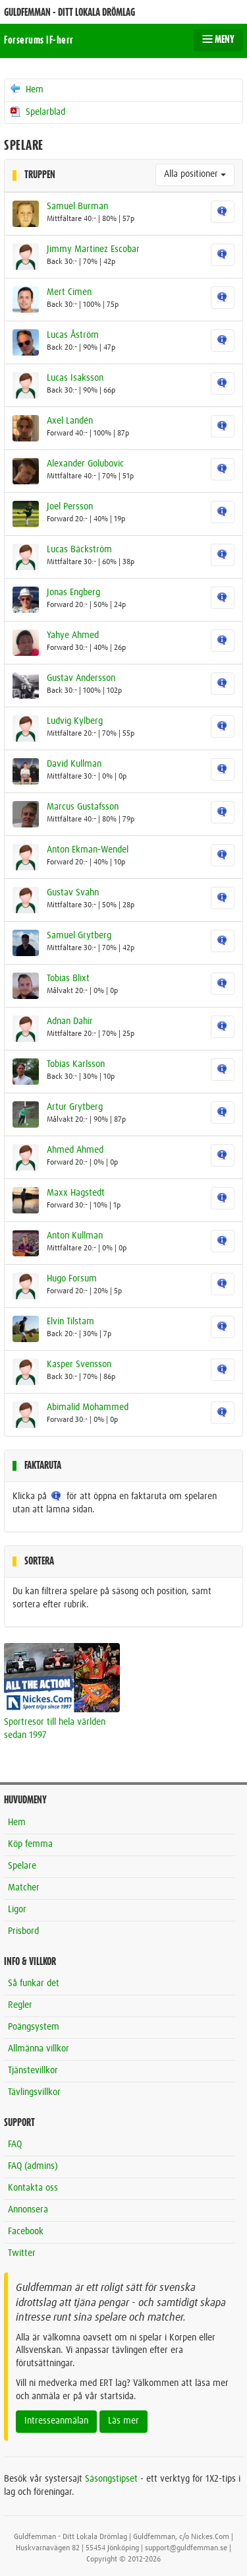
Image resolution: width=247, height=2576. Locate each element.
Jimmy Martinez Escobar (93, 249)
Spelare (22, 1866)
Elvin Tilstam (70, 1321)
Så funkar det (33, 1983)
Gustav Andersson (81, 678)
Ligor (17, 1909)
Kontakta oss (33, 2188)
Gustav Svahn (73, 892)
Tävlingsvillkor (34, 2092)
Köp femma (30, 1844)
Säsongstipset (111, 2479)
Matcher (24, 1887)
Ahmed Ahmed (75, 1150)
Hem (26, 89)
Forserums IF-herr (39, 40)
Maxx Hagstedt (76, 1193)
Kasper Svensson (79, 1364)
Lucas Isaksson (75, 378)
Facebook (25, 2231)
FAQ (15, 2144)
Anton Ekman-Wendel (87, 849)
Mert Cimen (69, 292)
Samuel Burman (77, 206)
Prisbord (23, 1931)
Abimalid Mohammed (87, 1407)
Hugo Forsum (72, 1278)
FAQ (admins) (33, 2166)
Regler (20, 2005)
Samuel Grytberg (79, 935)
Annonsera (28, 2209)
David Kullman (74, 764)
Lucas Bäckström (79, 549)
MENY (218, 39)
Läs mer (123, 2421)
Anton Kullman (75, 1235)
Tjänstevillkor (33, 2070)
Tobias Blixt (68, 978)
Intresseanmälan (56, 2421)
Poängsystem (33, 2027)
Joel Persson (70, 506)
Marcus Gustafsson (83, 807)
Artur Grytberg (75, 1107)
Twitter (22, 2253)
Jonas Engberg (73, 592)
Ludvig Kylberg (75, 721)
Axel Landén (70, 421)
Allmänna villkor (38, 2048)
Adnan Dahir (70, 1021)
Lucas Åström (73, 335)
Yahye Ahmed (73, 635)
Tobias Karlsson (76, 1064)
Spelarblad (37, 111)
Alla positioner (195, 174)
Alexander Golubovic (85, 463)
